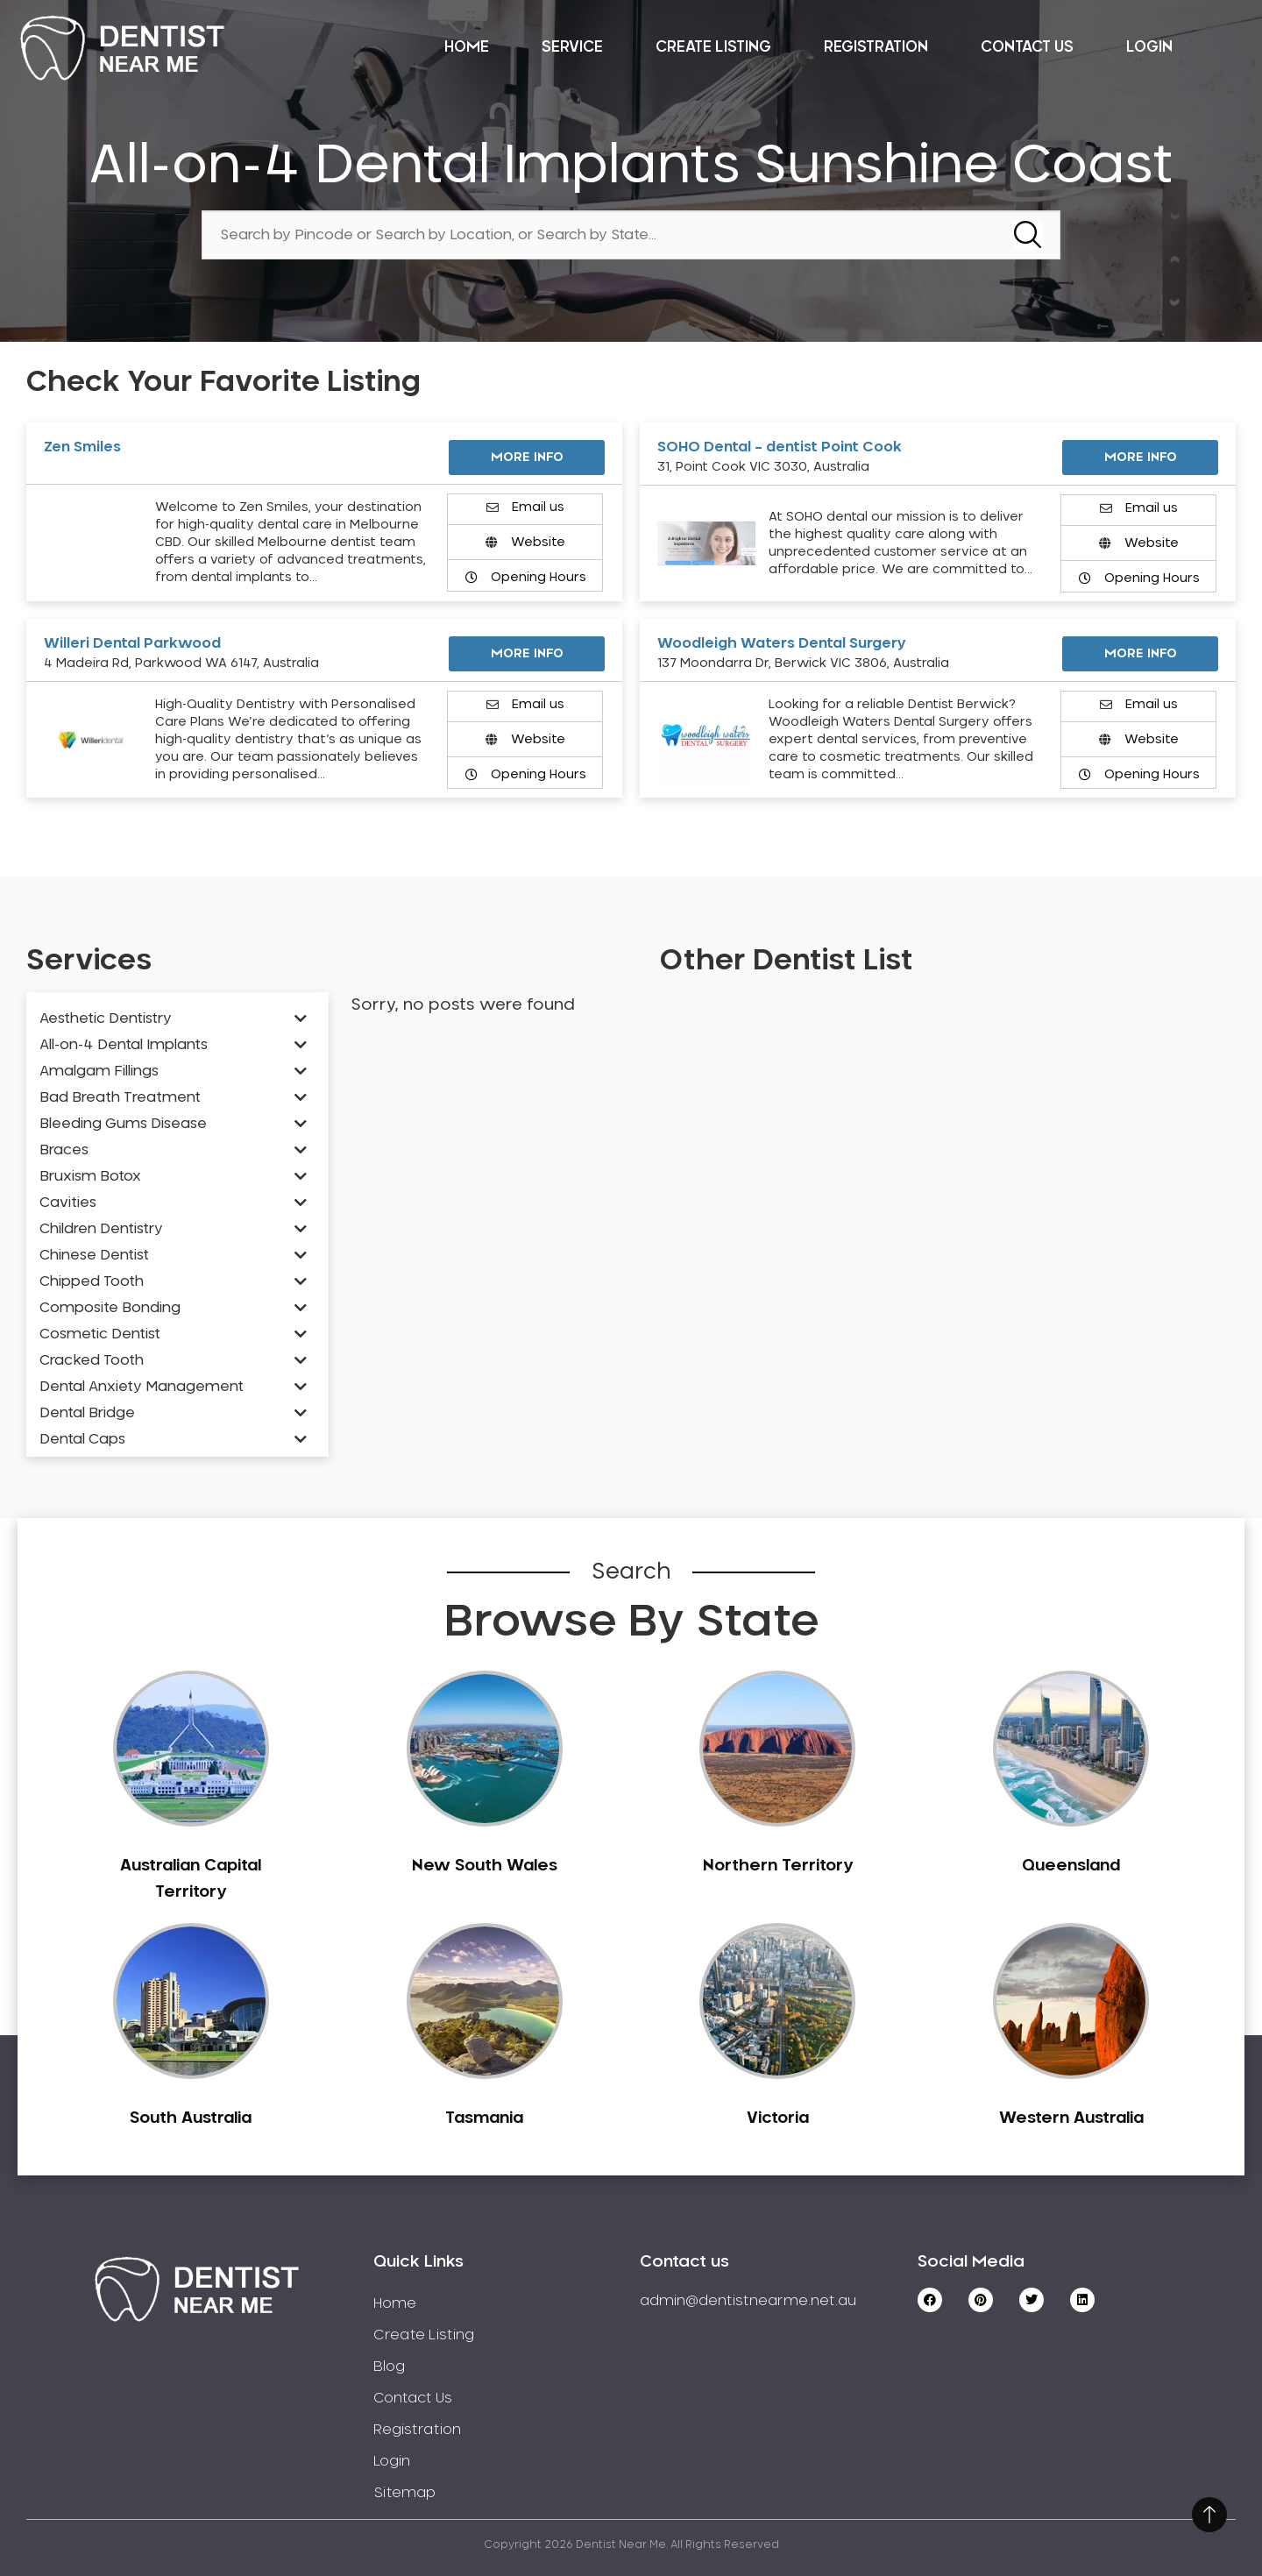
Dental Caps (82, 1439)
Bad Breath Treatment (120, 1097)
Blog (389, 2367)
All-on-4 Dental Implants (123, 1045)
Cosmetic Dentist (99, 1334)
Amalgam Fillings (99, 1071)
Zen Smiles (82, 447)
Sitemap (404, 2493)
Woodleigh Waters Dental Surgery (781, 643)
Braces (64, 1150)
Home (466, 46)
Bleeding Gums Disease (123, 1124)
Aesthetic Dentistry (105, 1018)
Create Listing (713, 46)
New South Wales (484, 1866)
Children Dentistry (101, 1229)
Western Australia (1071, 2118)
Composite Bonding (110, 1308)
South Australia (191, 2118)
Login (1149, 46)
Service (572, 46)
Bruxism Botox (90, 1176)
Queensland (1071, 1866)
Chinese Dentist (94, 1255)
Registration (876, 46)
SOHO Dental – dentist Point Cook (779, 447)
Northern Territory (778, 1866)
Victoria (778, 2118)
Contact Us (1027, 46)
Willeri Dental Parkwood (132, 643)
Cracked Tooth (91, 1360)
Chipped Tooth (91, 1281)
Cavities (67, 1203)
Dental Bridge (87, 1413)
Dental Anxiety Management (141, 1387)
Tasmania (484, 2118)
